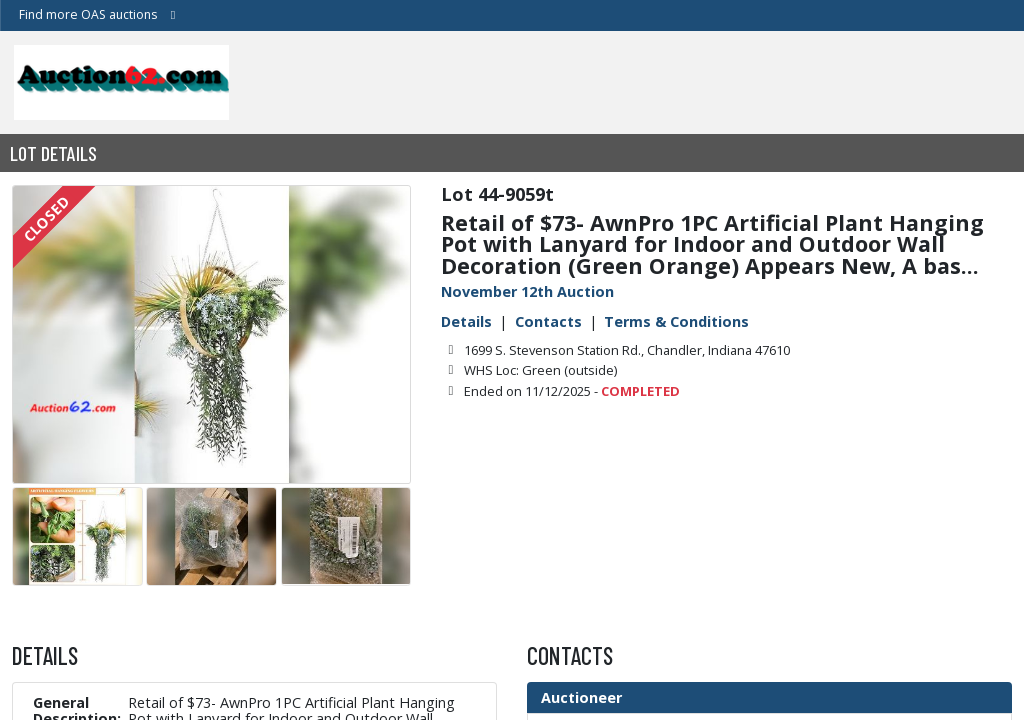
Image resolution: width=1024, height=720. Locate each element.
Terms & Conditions (676, 321)
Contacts (548, 321)
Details (466, 321)
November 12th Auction (527, 291)
